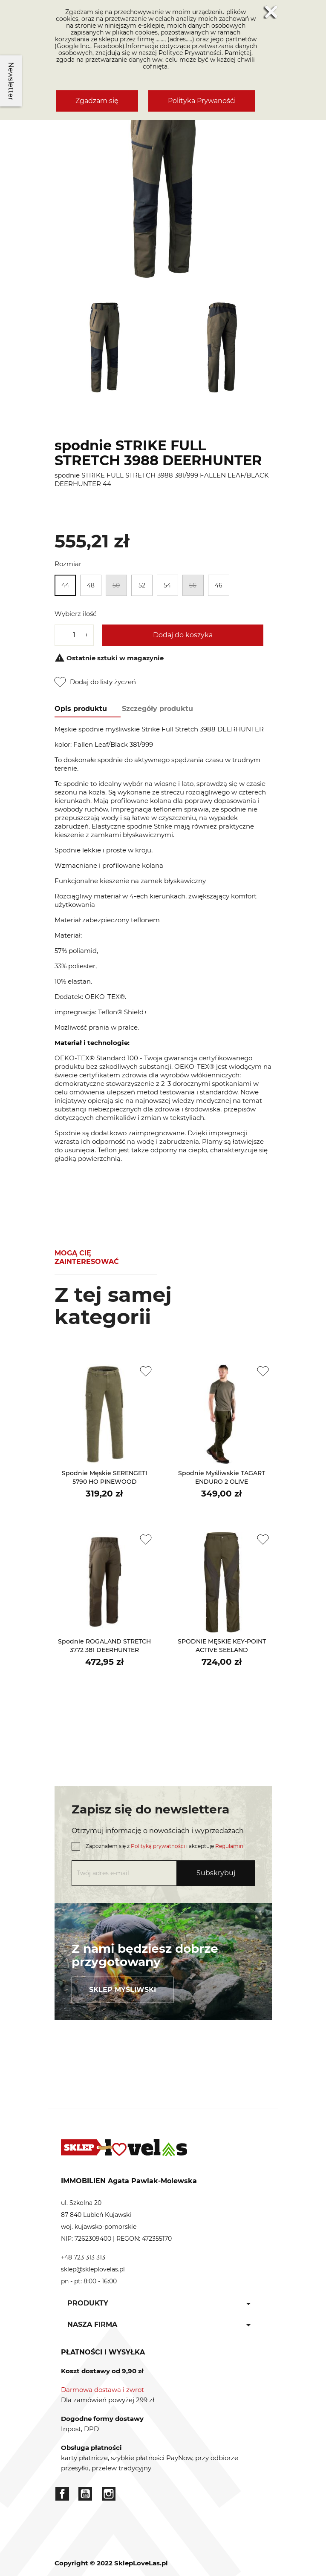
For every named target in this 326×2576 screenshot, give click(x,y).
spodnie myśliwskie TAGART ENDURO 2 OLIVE (221, 1477)
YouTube (85, 2494)
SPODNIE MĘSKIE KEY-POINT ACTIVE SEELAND (222, 1646)
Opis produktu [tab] (81, 709)
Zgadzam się (96, 101)
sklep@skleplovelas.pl (93, 2269)
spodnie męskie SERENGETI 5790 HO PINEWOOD (104, 1477)
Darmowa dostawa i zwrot (102, 2390)
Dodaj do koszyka (183, 635)
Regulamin (229, 1846)
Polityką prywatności (158, 1846)
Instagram (108, 2494)
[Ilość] (74, 635)
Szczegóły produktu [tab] (157, 709)
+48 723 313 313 (83, 2257)
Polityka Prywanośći (202, 101)
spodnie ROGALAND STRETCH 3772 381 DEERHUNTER (104, 1646)
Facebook (62, 2494)
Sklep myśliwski (122, 1990)
